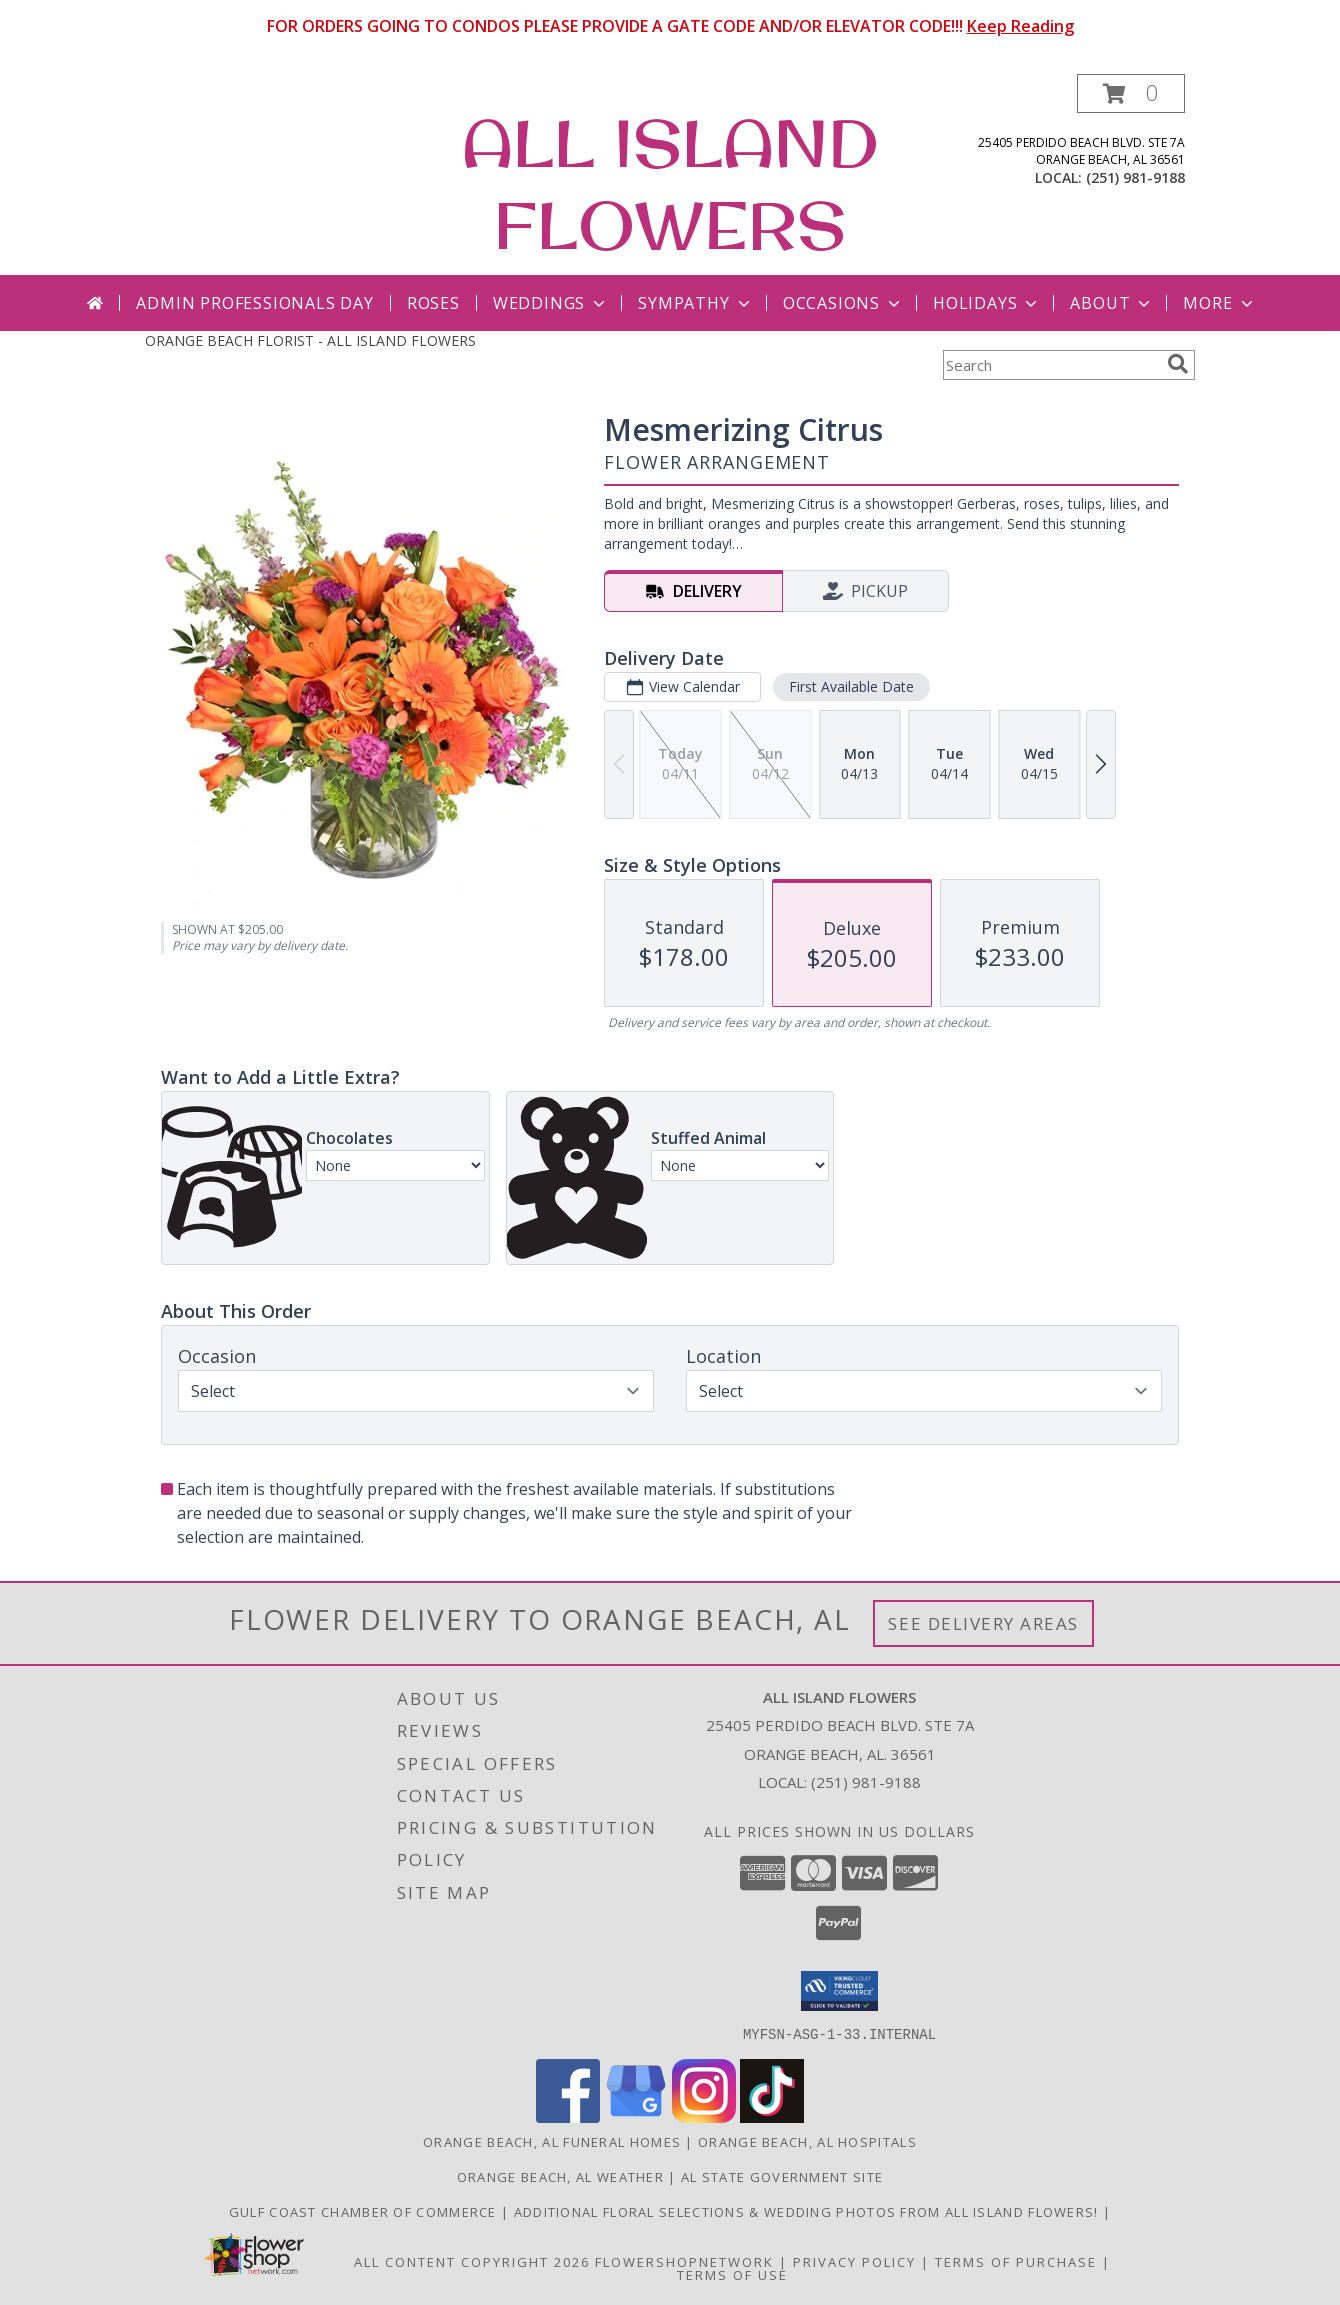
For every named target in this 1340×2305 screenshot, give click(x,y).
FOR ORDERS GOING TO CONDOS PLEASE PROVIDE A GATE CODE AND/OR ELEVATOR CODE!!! (670, 26)
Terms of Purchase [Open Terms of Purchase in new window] (1016, 2261)
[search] (1178, 364)
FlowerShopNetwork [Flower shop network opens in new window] (684, 2261)
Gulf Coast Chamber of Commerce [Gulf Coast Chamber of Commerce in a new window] (365, 2211)
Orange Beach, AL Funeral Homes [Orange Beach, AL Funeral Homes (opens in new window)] (552, 2141)
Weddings (551, 303)
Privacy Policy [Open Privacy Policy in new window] (854, 2261)
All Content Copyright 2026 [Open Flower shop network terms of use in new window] (472, 2261)
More (1219, 303)
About (1112, 303)
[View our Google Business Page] (636, 2116)
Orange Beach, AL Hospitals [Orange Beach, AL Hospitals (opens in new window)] (807, 2141)
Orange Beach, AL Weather (560, 2176)
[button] (1131, 93)
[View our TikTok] (772, 2116)
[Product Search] (1051, 365)
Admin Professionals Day (254, 303)
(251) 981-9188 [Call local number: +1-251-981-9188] (1135, 177)
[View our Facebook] (568, 2116)
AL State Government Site (782, 2176)
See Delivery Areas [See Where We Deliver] (983, 1623)
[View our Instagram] (704, 2116)
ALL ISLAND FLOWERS (670, 184)
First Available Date (851, 686)
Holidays (987, 303)
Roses (433, 303)
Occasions (843, 303)
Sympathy (695, 303)
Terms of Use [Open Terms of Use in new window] (732, 2274)
